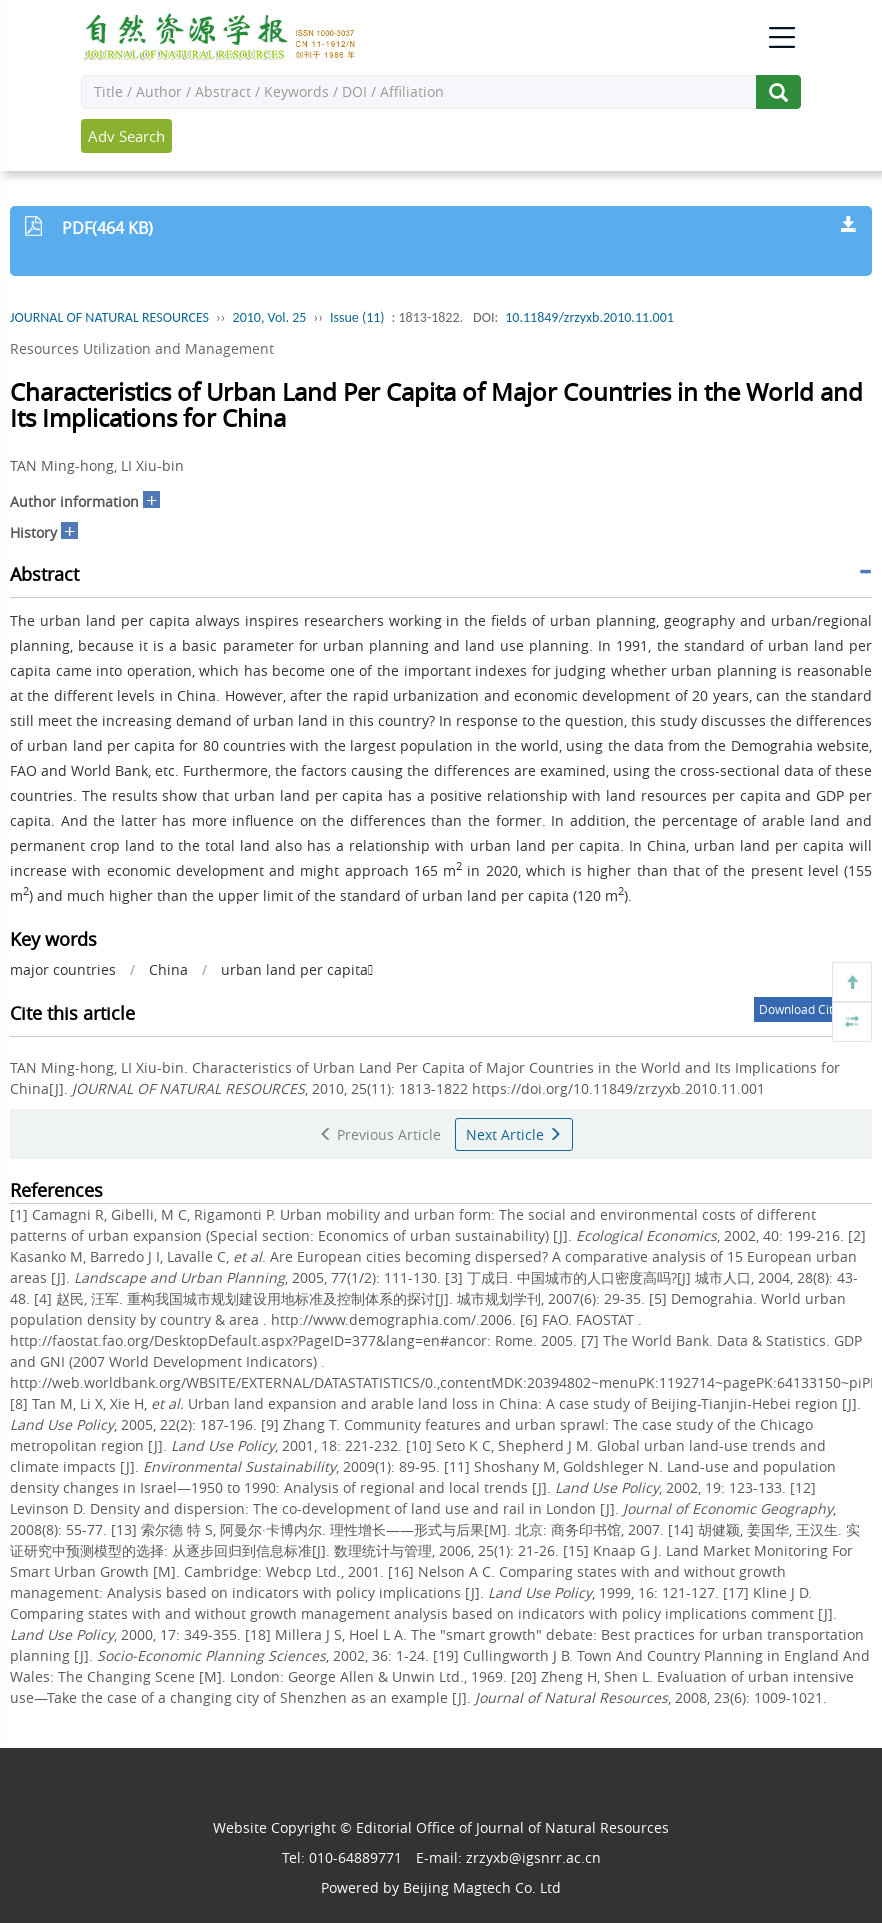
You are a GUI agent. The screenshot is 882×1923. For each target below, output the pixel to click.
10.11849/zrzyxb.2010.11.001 (589, 317)
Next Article (514, 1134)
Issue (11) (357, 317)
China (168, 969)
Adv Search (126, 136)
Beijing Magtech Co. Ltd (482, 1887)
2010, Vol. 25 (270, 317)
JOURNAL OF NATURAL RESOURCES (109, 317)
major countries (63, 969)
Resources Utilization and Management (142, 348)
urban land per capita (297, 969)
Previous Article (380, 1134)
